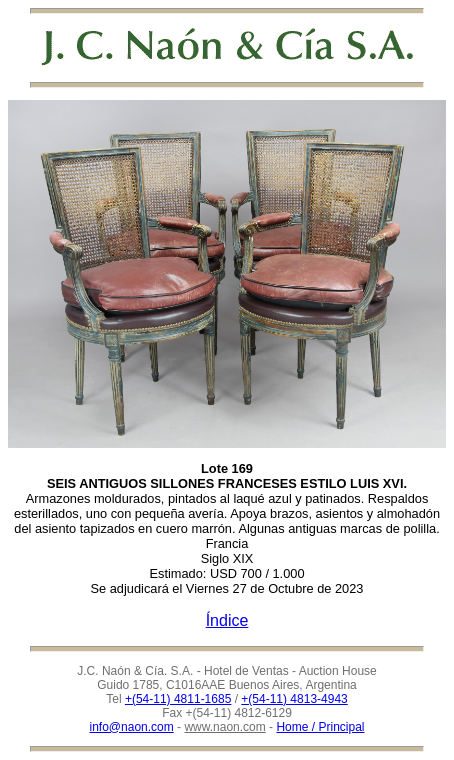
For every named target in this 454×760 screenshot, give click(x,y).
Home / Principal (320, 727)
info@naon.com (132, 727)
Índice (227, 620)
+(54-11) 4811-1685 (178, 699)
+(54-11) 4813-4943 (294, 699)
